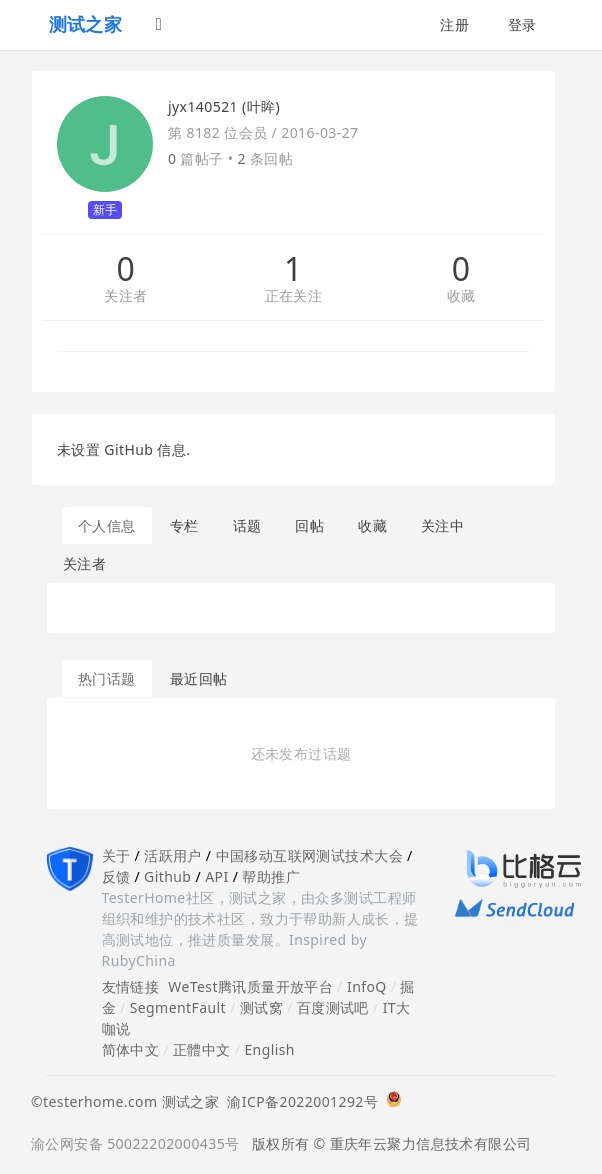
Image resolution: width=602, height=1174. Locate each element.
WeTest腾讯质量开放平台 (250, 986)
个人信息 (107, 525)
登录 (522, 24)
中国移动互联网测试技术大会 (309, 855)
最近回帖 (199, 678)
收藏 (461, 296)
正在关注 (294, 296)
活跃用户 (173, 855)
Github (167, 876)
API (216, 876)
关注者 (125, 296)
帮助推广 (271, 876)
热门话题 (107, 678)
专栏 (184, 525)
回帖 (309, 525)
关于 (116, 855)
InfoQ (367, 986)
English (269, 1049)
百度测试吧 (333, 1007)
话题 (247, 525)
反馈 (116, 876)
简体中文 (131, 1049)
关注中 (442, 525)
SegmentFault (178, 1007)
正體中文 (202, 1049)
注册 (454, 24)
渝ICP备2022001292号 (298, 1101)
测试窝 (261, 1007)
